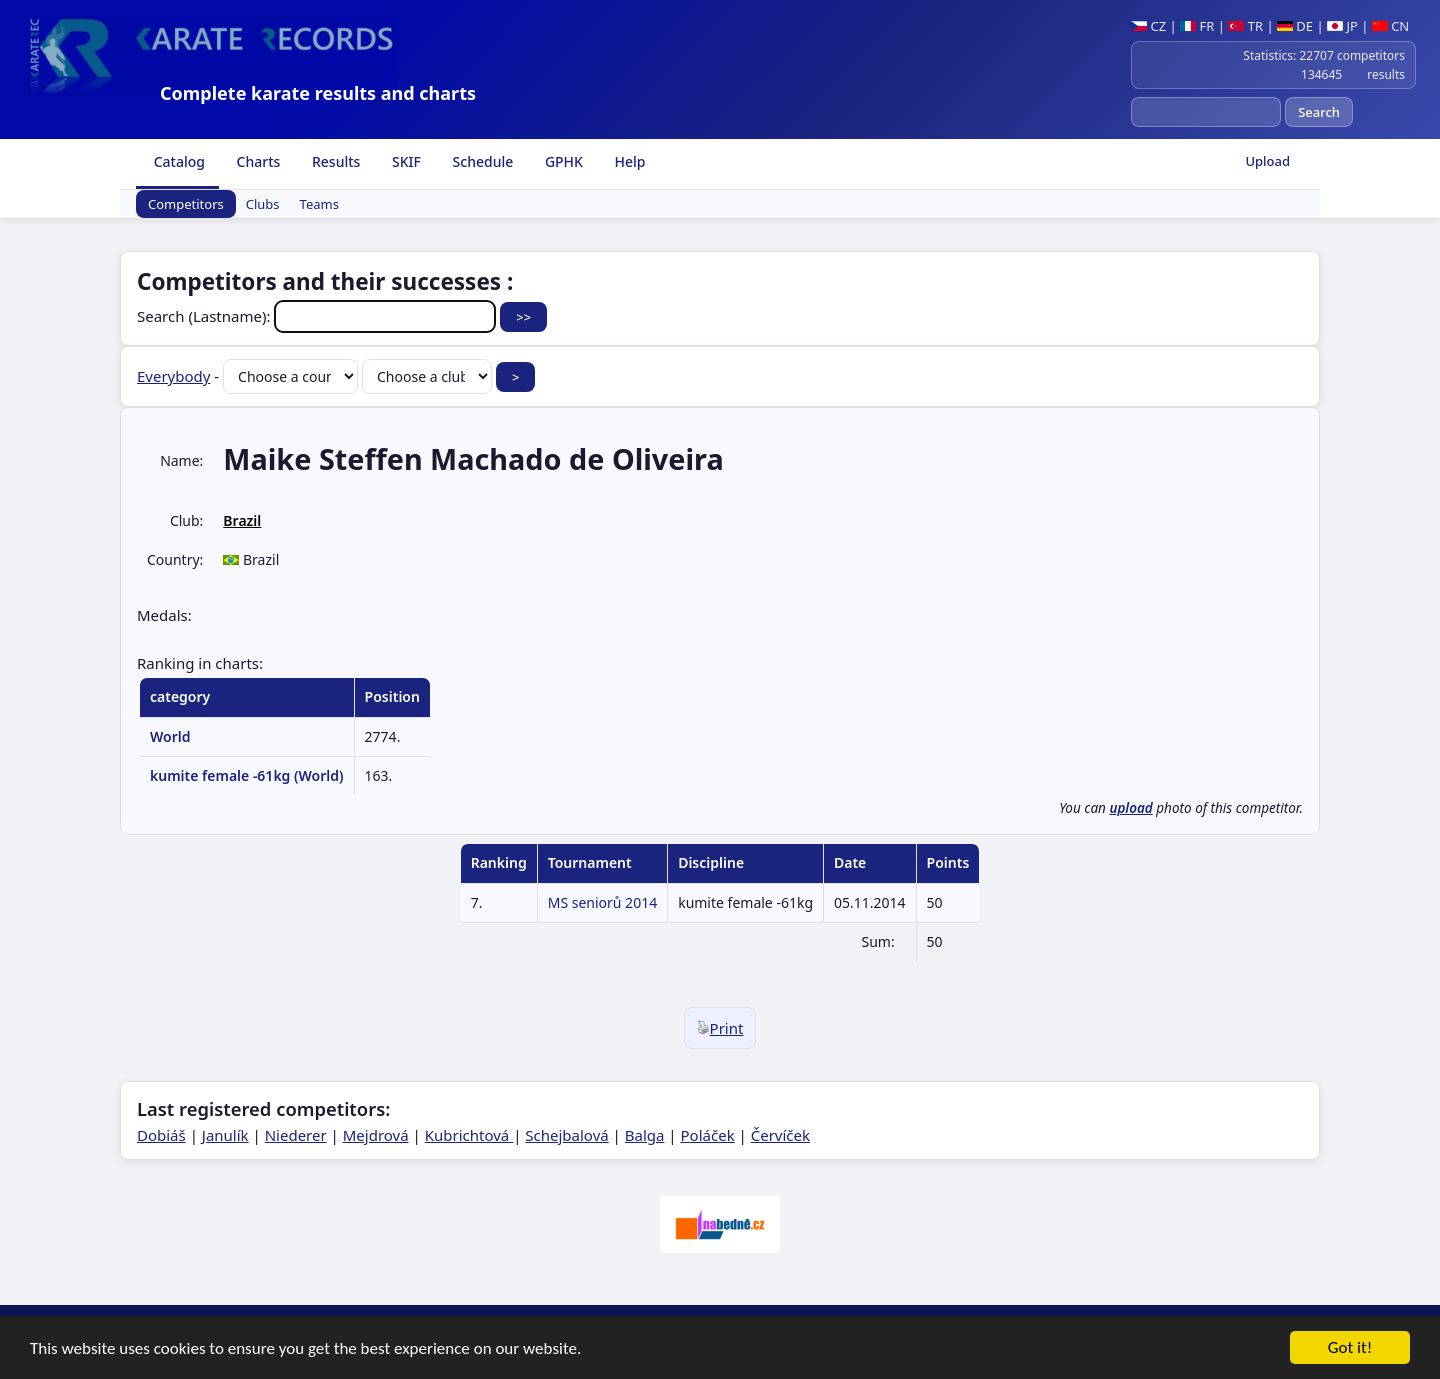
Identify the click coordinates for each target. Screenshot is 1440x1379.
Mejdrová (376, 1135)
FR (1197, 26)
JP (1342, 26)
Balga (645, 1135)
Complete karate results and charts (318, 93)
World (170, 736)
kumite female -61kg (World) (247, 775)
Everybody (173, 376)
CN (1390, 26)
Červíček (780, 1135)
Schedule (481, 161)
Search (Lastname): (318, 316)
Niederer (296, 1135)
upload (1130, 808)
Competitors (186, 204)
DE (1295, 26)
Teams (319, 204)
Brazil (242, 520)
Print (720, 1028)
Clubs (263, 204)
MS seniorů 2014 (602, 902)
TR (1245, 26)
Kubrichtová (469, 1135)
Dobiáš (161, 1135)
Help (628, 161)
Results (334, 161)
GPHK (562, 161)
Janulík (225, 1135)
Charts (256, 161)
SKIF (404, 161)
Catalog (177, 161)
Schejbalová (566, 1135)
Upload (1267, 161)
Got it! (1350, 1348)
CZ (1148, 26)
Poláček (708, 1135)
